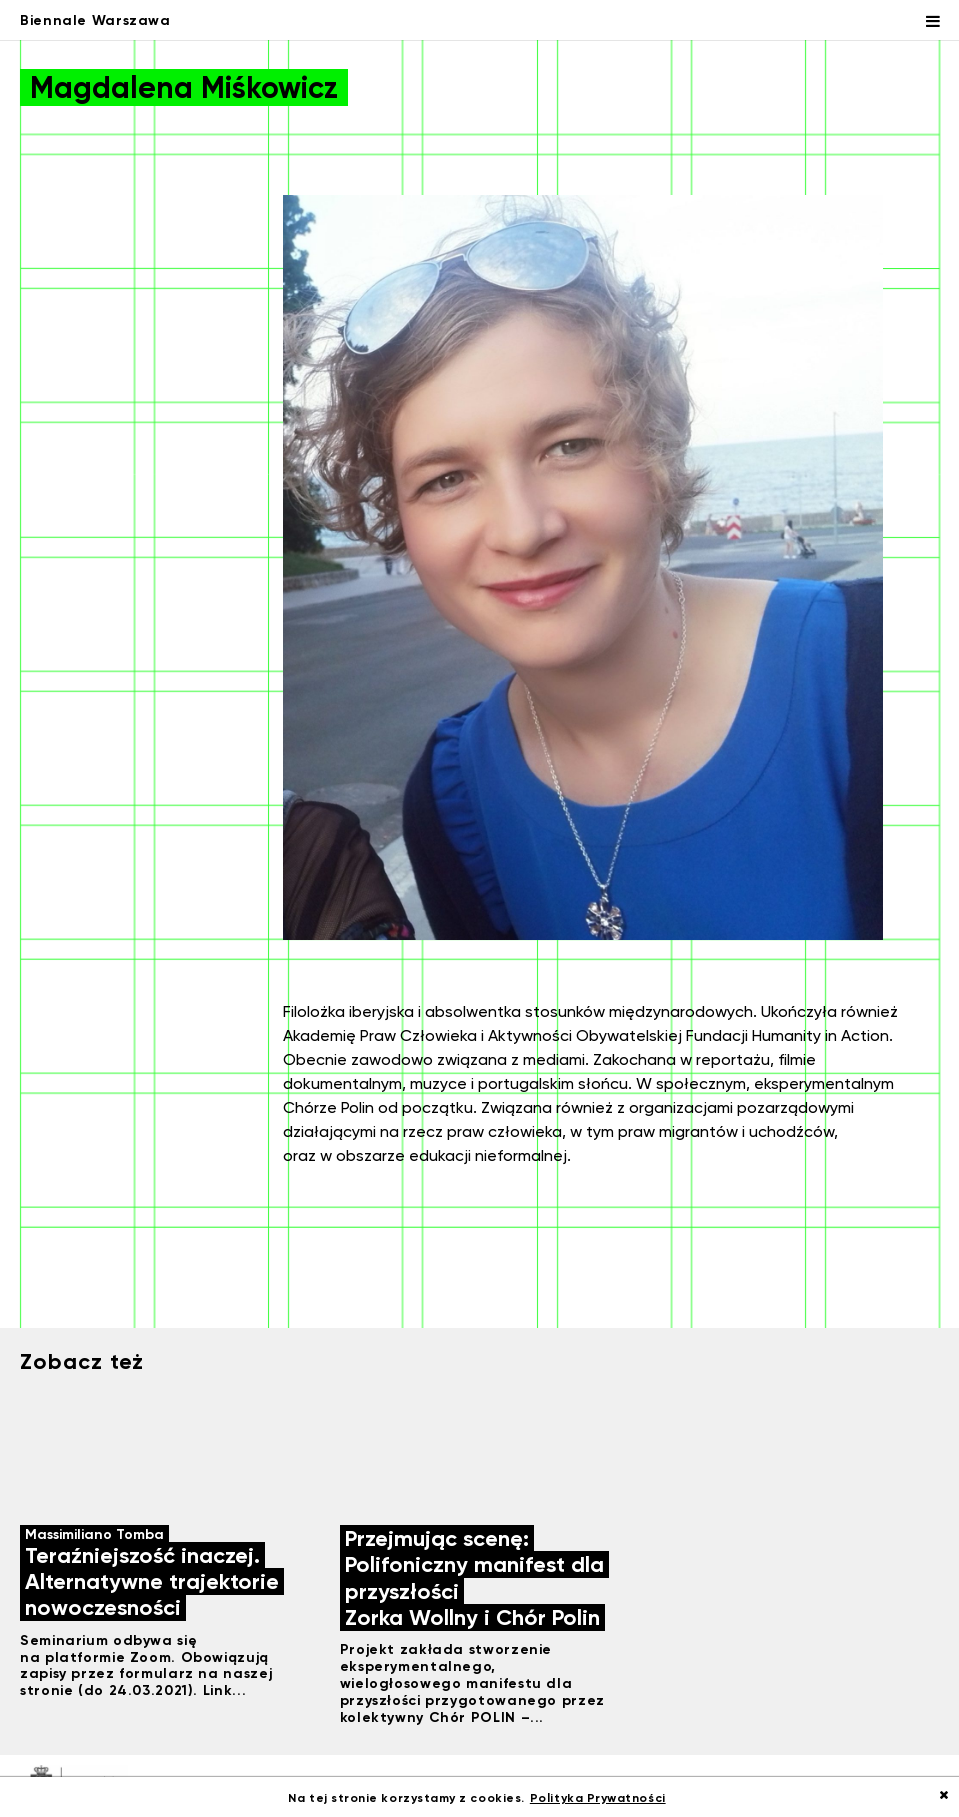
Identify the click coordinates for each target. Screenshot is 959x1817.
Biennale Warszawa (95, 20)
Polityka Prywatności (598, 1797)
